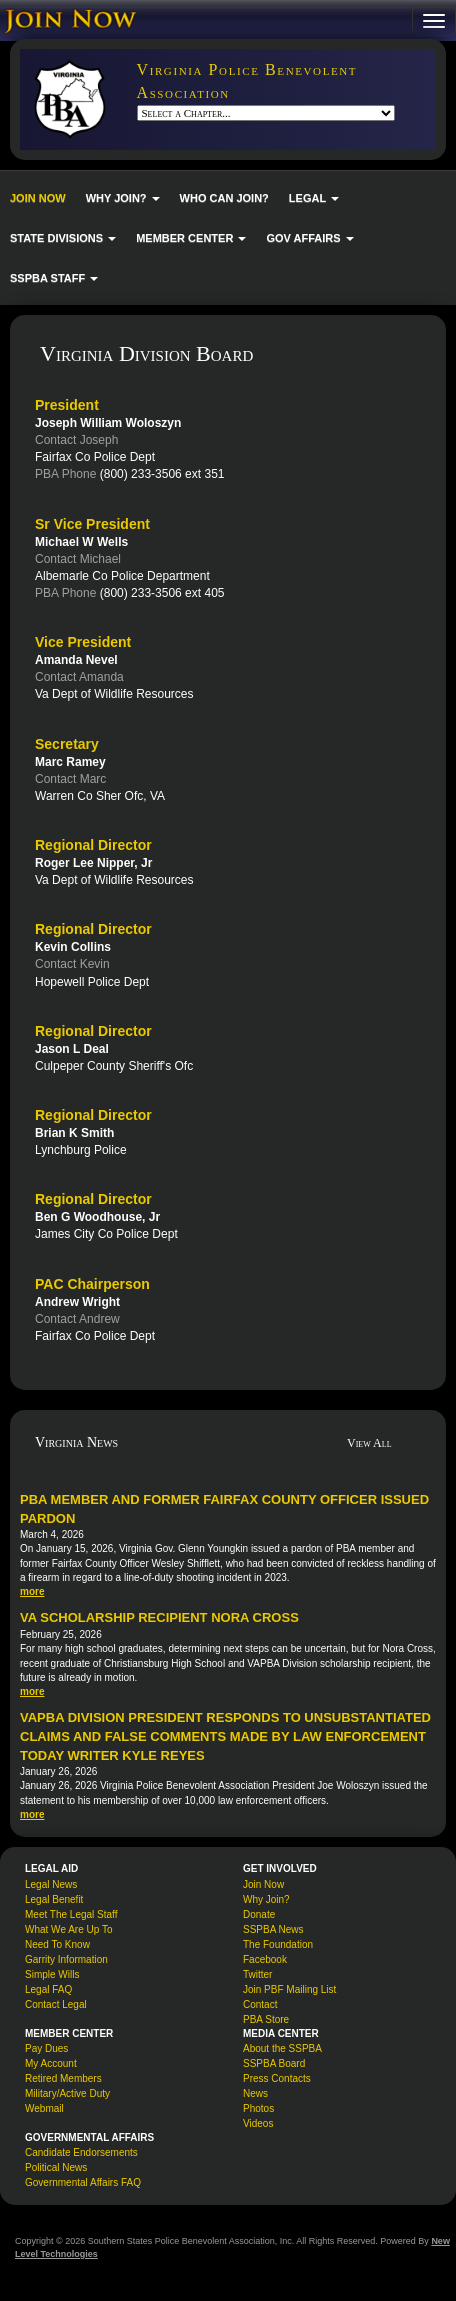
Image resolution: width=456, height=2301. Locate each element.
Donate (259, 1914)
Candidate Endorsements (81, 2152)
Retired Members (63, 2078)
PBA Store (266, 2019)
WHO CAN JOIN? (224, 198)
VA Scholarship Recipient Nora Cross (159, 1617)
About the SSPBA (282, 2048)
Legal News (51, 1884)
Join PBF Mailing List (289, 1989)
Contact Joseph (76, 440)
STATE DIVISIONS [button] (63, 238)
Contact (260, 2004)
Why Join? (266, 1899)
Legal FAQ (48, 1989)
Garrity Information (66, 1959)
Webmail (44, 2108)
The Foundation (278, 1944)
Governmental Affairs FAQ (83, 2182)
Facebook (265, 1959)
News (255, 2093)
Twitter (257, 1974)
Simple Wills (52, 1974)
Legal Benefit (54, 1899)
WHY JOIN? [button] (123, 198)
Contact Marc (70, 779)
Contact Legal (56, 2004)
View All (369, 1443)
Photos (258, 2108)
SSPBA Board (274, 2063)
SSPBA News (273, 1929)
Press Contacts (277, 2078)
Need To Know (57, 1944)
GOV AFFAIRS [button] (309, 238)
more (32, 1591)
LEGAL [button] (314, 198)
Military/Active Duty (67, 2093)
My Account (51, 2063)
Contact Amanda (79, 677)
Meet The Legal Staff (71, 1914)
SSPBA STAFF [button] (54, 278)
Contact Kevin (72, 964)
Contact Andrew (77, 1319)
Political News (56, 2167)
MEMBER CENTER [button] (191, 238)
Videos (258, 2123)
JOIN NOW (38, 198)
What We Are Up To (68, 1929)
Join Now (263, 1884)
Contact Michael (78, 559)
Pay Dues (46, 2048)
